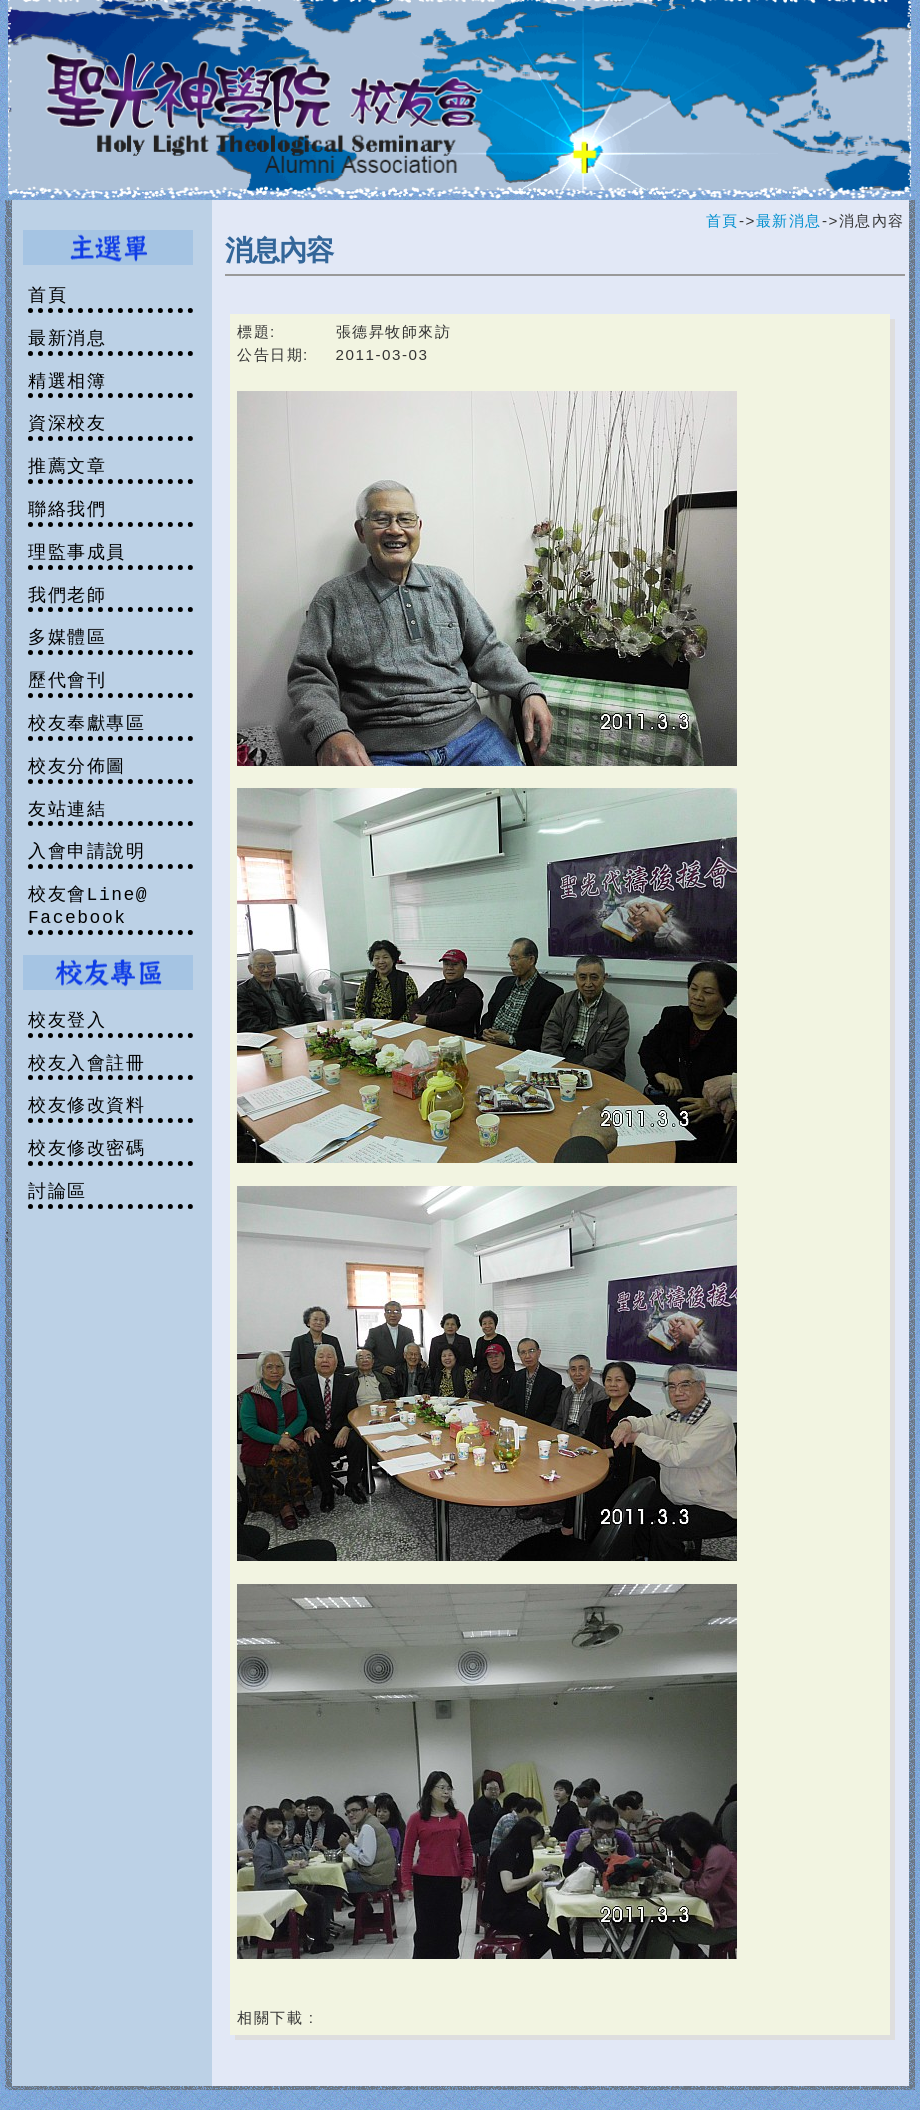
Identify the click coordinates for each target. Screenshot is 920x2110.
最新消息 (789, 220)
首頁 (722, 220)
